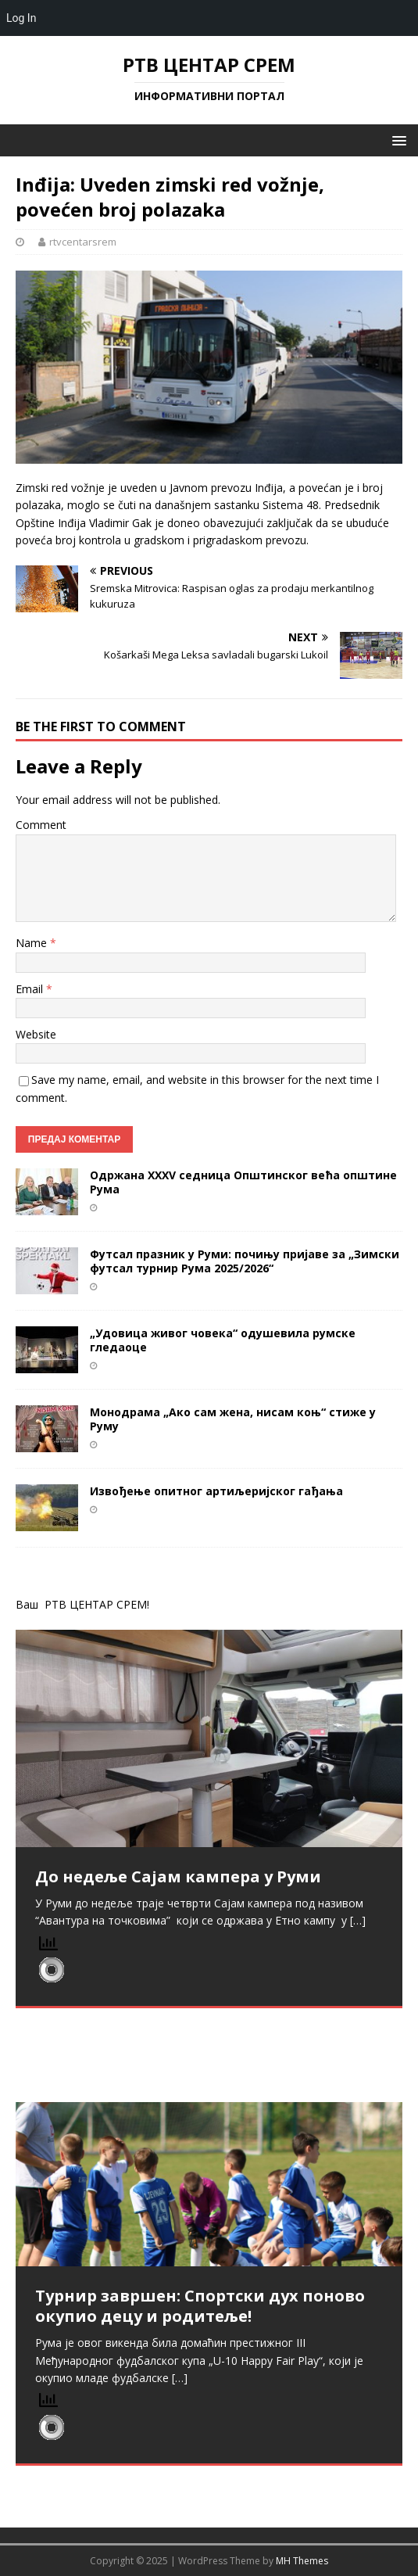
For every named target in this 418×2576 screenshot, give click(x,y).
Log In (21, 18)
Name (33, 942)
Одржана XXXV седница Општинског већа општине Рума (243, 1182)
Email (31, 988)
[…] (358, 1920)
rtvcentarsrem (82, 242)
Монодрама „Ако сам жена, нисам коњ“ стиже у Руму (233, 1419)
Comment (41, 824)
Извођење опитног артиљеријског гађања (216, 1491)
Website (36, 1034)
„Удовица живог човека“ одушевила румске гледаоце (222, 1340)
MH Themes (302, 2560)
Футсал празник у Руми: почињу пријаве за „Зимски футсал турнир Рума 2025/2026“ (244, 1261)
